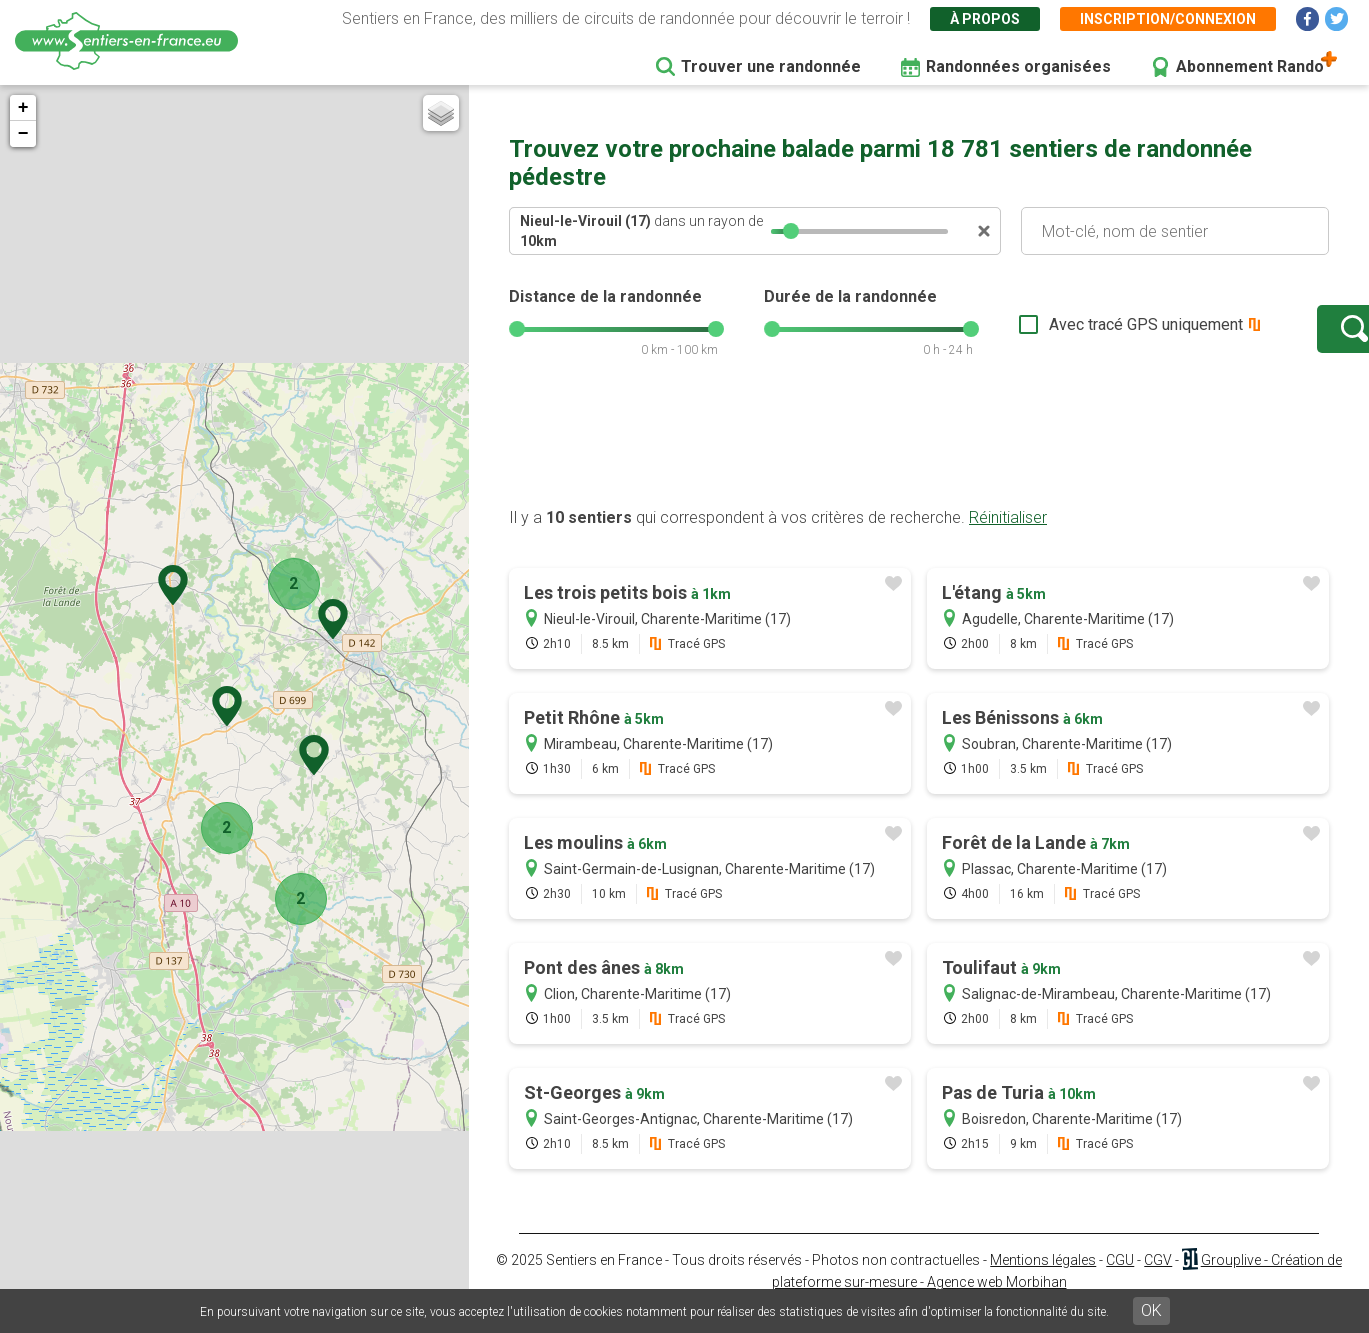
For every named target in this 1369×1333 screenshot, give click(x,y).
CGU (1120, 1280)
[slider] (791, 231)
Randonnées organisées (1018, 66)
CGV (1158, 1280)
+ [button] (23, 108)
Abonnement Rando (1250, 66)
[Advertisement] (919, 463)
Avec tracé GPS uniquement (1084, 334)
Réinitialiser (1008, 537)
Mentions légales (1043, 1280)
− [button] (23, 134)
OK (1151, 1310)
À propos (985, 19)
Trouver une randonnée (771, 66)
